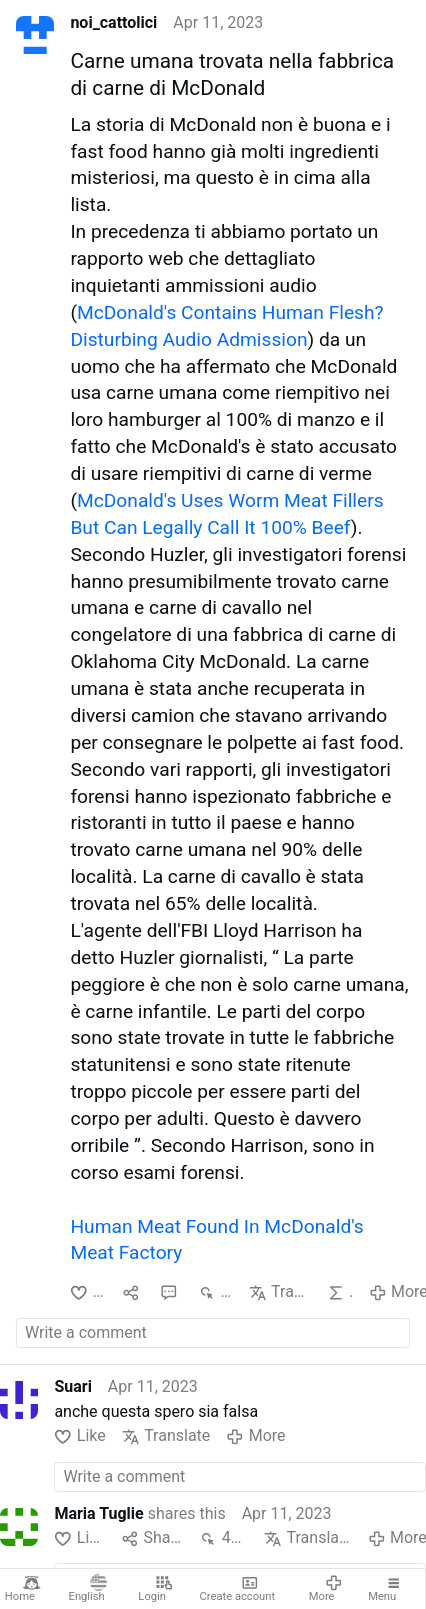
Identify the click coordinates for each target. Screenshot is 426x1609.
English (88, 1589)
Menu (385, 1589)
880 (215, 1292)
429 (223, 1538)
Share (152, 1538)
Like (88, 1292)
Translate (280, 1292)
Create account (238, 1589)
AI (340, 1292)
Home (23, 1589)
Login (155, 1589)
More (326, 1589)
